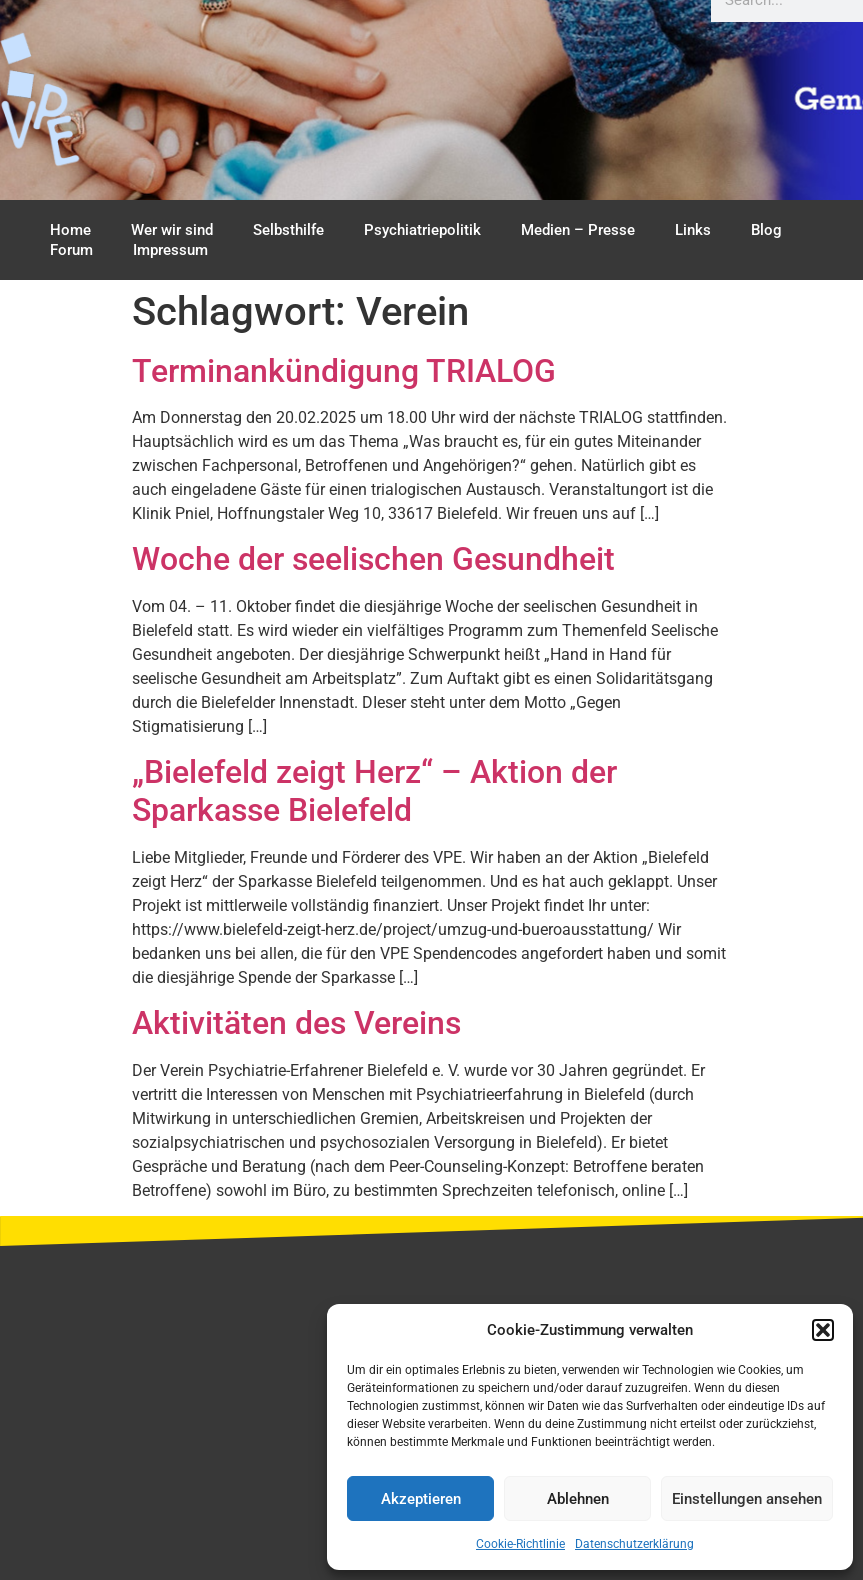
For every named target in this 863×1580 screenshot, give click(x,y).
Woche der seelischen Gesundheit (373, 559)
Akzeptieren (421, 1499)
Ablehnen (578, 1499)
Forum (71, 250)
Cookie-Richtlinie (520, 1544)
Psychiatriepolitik (422, 230)
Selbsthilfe (288, 230)
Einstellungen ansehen (747, 1499)
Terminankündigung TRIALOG (344, 371)
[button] (823, 1330)
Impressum (170, 250)
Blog (766, 230)
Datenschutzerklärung (634, 1544)
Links (693, 230)
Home (70, 230)
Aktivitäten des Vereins (296, 1023)
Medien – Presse (578, 230)
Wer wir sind (172, 230)
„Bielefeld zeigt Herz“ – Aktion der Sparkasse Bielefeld (374, 791)
